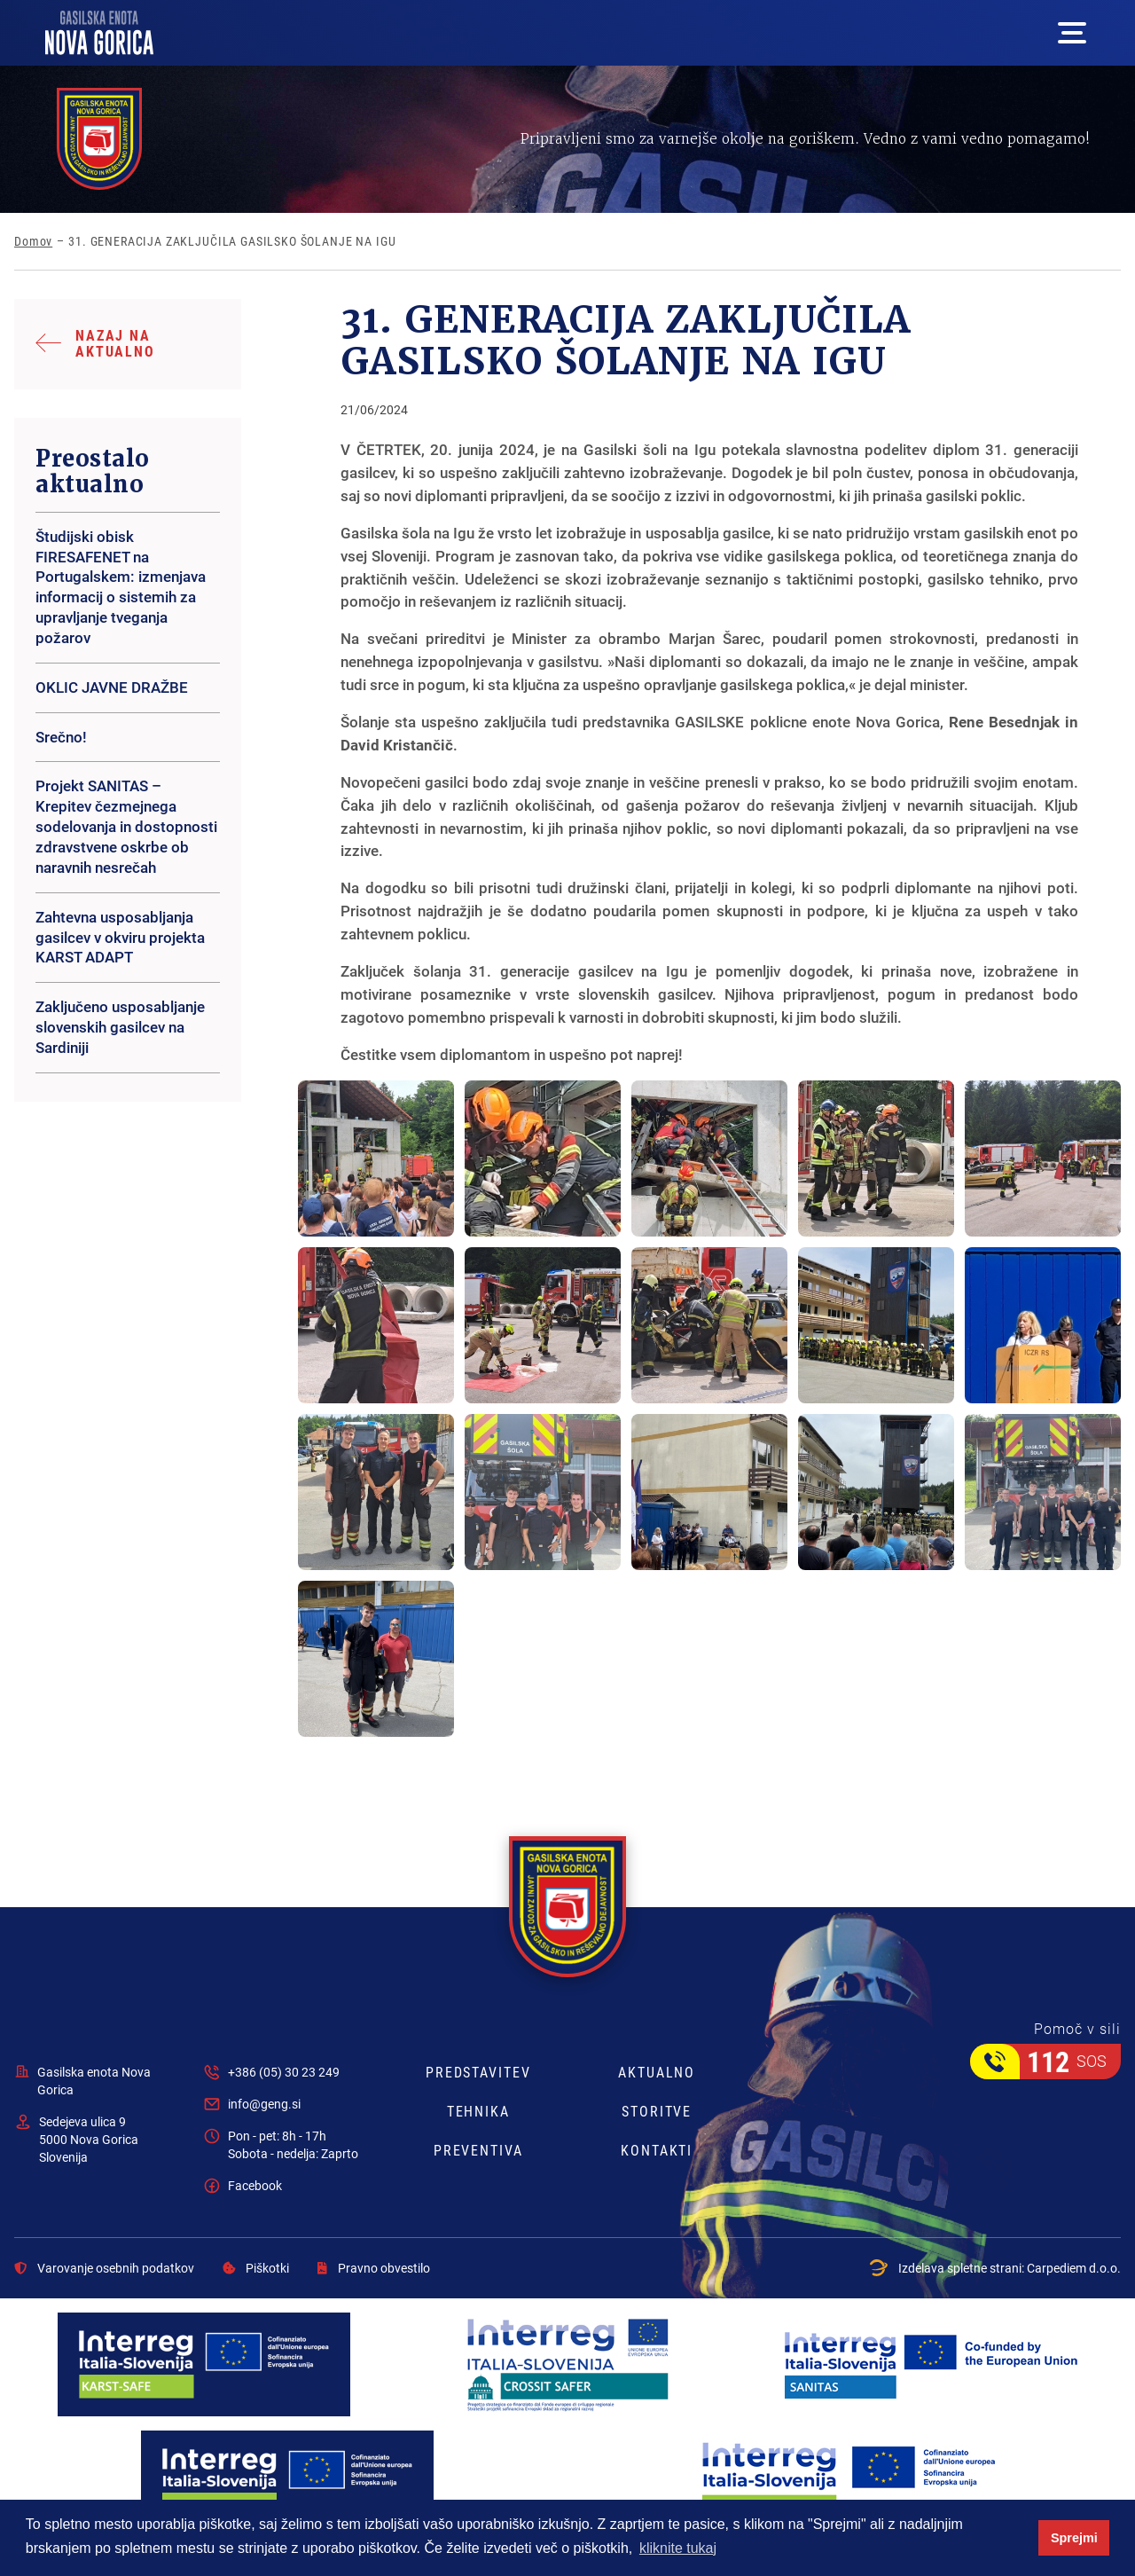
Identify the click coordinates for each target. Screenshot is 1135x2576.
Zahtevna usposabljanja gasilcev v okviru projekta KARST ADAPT (120, 937)
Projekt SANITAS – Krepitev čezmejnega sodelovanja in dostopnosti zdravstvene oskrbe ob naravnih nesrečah (126, 825)
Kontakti (657, 2150)
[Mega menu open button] (1072, 33)
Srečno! (61, 736)
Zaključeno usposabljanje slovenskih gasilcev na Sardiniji (120, 1026)
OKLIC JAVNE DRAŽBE (111, 687)
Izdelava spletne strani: (995, 2268)
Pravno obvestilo (373, 2268)
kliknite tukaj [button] (677, 2548)
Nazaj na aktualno (115, 343)
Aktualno (656, 2072)
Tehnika (478, 2111)
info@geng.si (264, 2103)
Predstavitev (478, 2072)
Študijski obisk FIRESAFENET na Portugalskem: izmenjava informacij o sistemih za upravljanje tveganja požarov (120, 587)
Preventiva (478, 2150)
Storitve (657, 2111)
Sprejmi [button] (1074, 2538)
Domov (33, 241)
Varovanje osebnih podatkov (104, 2268)
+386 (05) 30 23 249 (284, 2071)
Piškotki (256, 2268)
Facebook (255, 2185)
